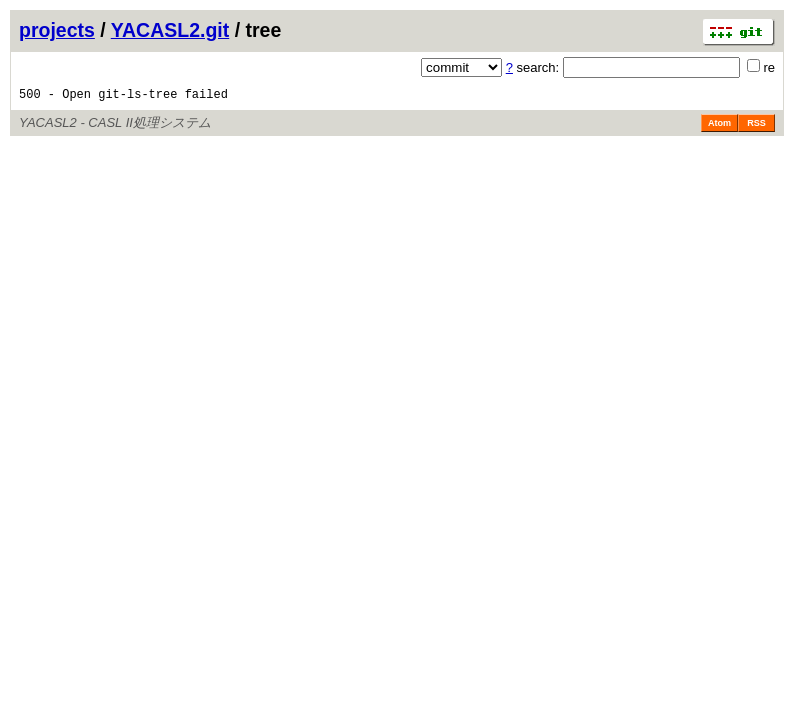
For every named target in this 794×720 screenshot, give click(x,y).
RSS (756, 132)
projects (57, 30)
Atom (719, 132)
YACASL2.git (170, 30)
